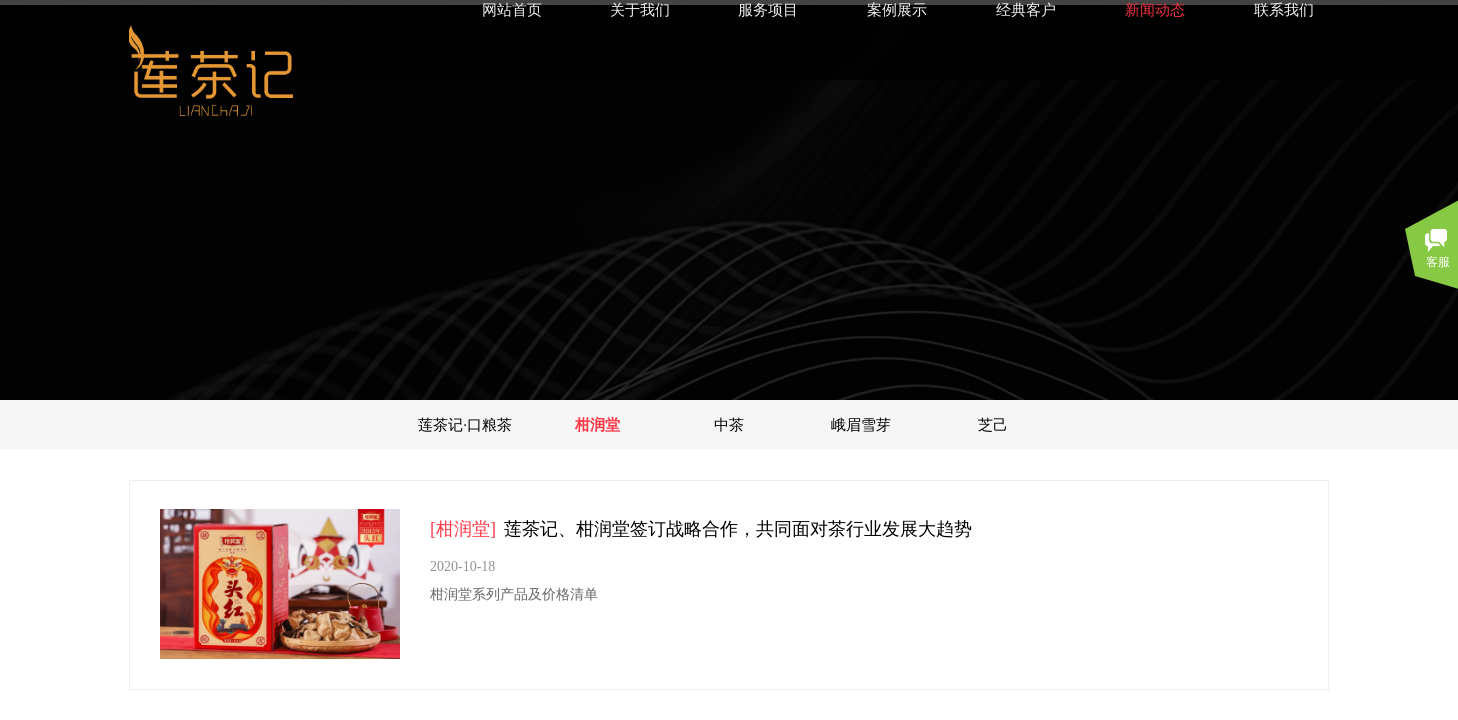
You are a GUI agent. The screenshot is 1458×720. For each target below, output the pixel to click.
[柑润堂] (463, 529)
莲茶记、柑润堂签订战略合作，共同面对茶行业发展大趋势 (738, 529)
